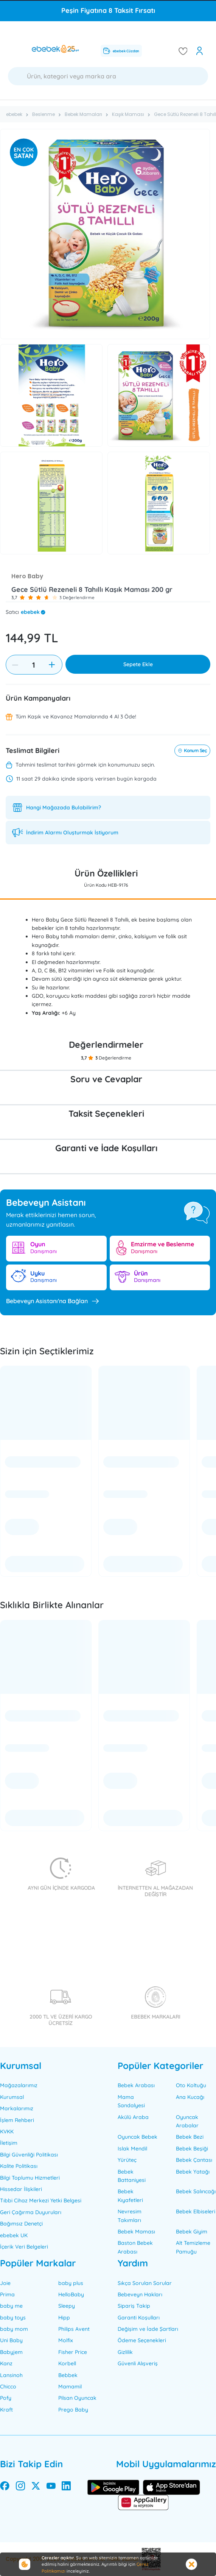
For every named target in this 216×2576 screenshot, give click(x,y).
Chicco (8, 2386)
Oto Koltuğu (191, 2085)
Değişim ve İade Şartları (148, 2329)
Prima (7, 2294)
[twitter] (35, 2487)
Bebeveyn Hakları (140, 2294)
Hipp (64, 2317)
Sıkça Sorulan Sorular (145, 2283)
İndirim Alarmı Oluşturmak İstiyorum (72, 832)
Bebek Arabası (136, 2085)
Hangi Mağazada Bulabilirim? (63, 807)
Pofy (5, 2397)
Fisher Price (72, 2352)
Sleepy (66, 2305)
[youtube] (51, 2487)
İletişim (8, 2142)
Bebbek (68, 2375)
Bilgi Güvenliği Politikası (29, 2154)
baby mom (14, 2329)
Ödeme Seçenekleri (142, 2340)
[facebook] (4, 2487)
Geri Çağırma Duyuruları (30, 2212)
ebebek (30, 612)
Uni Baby (11, 2340)
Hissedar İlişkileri (21, 2189)
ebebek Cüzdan (121, 50)
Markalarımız (16, 2108)
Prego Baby (73, 2409)
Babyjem (11, 2352)
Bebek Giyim (191, 2231)
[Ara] (108, 76)
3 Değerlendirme (77, 597)
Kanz (6, 2363)
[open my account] (199, 50)
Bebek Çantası (194, 2160)
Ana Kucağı (190, 2097)
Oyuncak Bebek (137, 2136)
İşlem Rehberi (17, 2120)
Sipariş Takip (134, 2305)
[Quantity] (33, 664)
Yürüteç (127, 2160)
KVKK (7, 2131)
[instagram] (20, 2487)
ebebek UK (14, 2235)
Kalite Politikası (18, 2166)
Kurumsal (12, 2097)
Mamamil (70, 2386)
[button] (22, 597)
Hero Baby (27, 576)
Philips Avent (74, 2329)
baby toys (13, 2317)
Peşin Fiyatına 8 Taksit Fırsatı (108, 10)
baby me (11, 2305)
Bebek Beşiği (192, 2148)
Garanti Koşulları (139, 2317)
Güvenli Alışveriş (138, 2363)
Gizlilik (125, 2352)
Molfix (65, 2340)
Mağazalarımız (18, 2085)
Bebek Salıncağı (196, 2191)
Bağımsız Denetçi (21, 2223)
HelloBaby (71, 2294)
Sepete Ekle (138, 664)
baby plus (70, 2283)
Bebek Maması (136, 2231)
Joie (5, 2283)
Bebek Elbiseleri (195, 2211)
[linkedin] (66, 2487)
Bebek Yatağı (193, 2171)
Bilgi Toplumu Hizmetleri (30, 2177)
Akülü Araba (133, 2117)
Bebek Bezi (190, 2136)
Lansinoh (11, 2375)
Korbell (67, 2363)
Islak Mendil (132, 2148)
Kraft (6, 2409)
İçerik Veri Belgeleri (24, 2246)
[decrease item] (15, 665)
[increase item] (52, 665)
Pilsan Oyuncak (77, 2397)
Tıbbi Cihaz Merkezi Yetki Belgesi (40, 2200)
